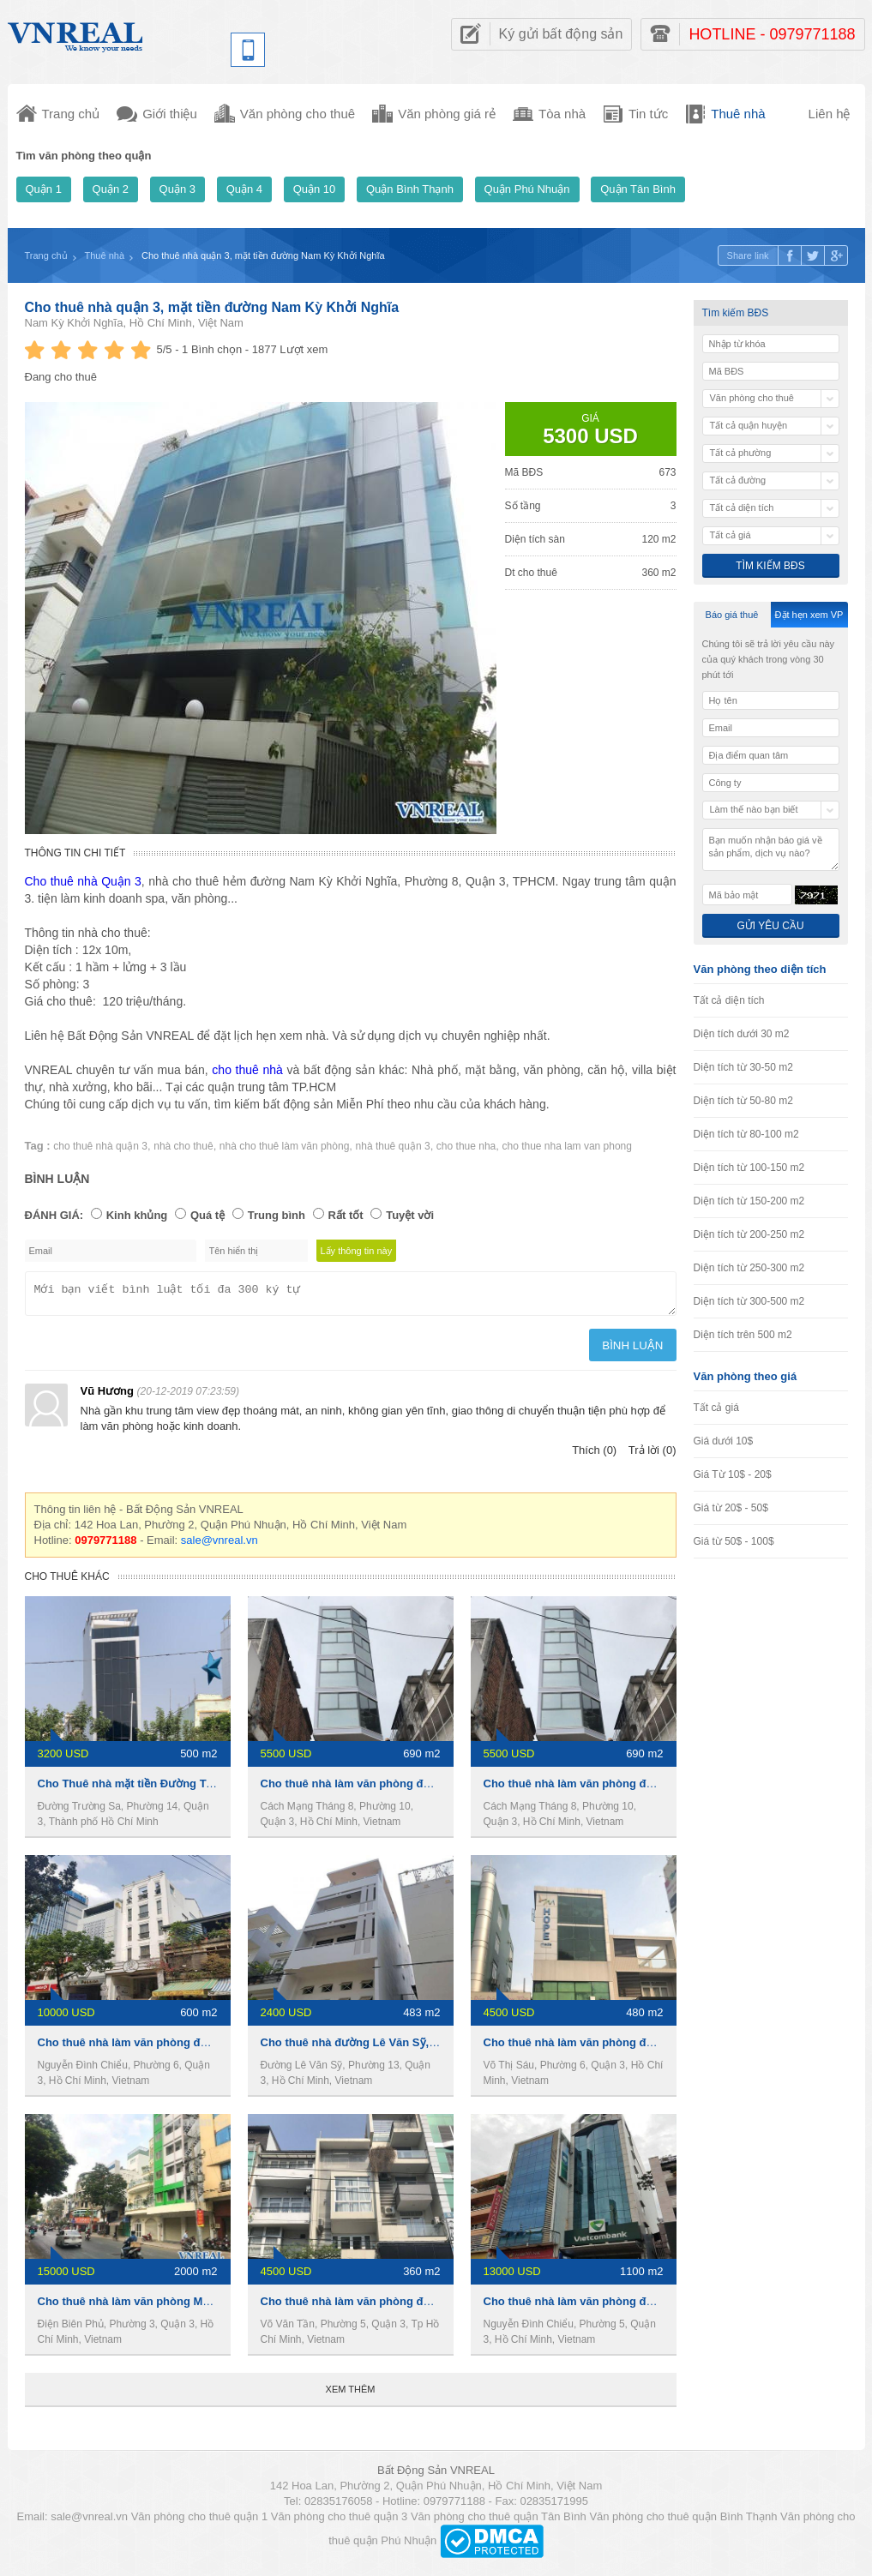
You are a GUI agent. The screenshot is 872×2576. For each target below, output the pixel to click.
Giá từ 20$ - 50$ (731, 1508)
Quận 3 (177, 189)
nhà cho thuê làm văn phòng (284, 1146)
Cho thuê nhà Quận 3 (83, 881)
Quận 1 (44, 189)
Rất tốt (346, 1215)
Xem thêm (351, 2394)
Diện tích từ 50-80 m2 (743, 1101)
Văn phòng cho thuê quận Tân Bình (498, 2521)
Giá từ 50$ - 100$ (734, 1541)
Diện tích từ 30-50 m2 (743, 1067)
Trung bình (276, 1215)
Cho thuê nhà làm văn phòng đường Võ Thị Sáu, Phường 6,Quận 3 (658, 2047)
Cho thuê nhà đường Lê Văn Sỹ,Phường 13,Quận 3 (394, 2047)
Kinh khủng (137, 1215)
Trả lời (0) (652, 1455)
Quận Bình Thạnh (410, 189)
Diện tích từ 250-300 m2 (749, 1268)
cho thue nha (466, 1146)
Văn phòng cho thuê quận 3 (339, 2521)
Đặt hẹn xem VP (809, 614)
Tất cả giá (716, 1408)
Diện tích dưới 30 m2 (742, 1034)
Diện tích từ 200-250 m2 (749, 1234)
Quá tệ (207, 1215)
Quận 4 (244, 189)
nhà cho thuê (183, 1146)
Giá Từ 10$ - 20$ (733, 1474)
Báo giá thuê (732, 614)
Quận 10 (314, 189)
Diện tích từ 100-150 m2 (749, 1168)
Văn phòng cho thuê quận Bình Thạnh (683, 2521)
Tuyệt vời (410, 1215)
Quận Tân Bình (638, 189)
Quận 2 (111, 189)
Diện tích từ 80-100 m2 (746, 1134)
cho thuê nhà (247, 1070)
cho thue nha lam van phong (567, 1146)
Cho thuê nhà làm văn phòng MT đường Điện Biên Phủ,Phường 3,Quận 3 (230, 2306)
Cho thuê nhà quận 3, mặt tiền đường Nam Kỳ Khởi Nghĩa (212, 307)
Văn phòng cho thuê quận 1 (199, 2521)
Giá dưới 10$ (724, 1441)
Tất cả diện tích (729, 1000)
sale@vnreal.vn (219, 1545)
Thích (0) (594, 1455)
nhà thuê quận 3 (393, 1146)
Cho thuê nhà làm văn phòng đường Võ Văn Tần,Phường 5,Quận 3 (435, 2306)
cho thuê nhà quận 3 (100, 1146)
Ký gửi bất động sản (561, 34)
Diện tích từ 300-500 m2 (749, 1301)
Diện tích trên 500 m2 (743, 1335)
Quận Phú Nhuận (527, 189)
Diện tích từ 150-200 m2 (749, 1201)
